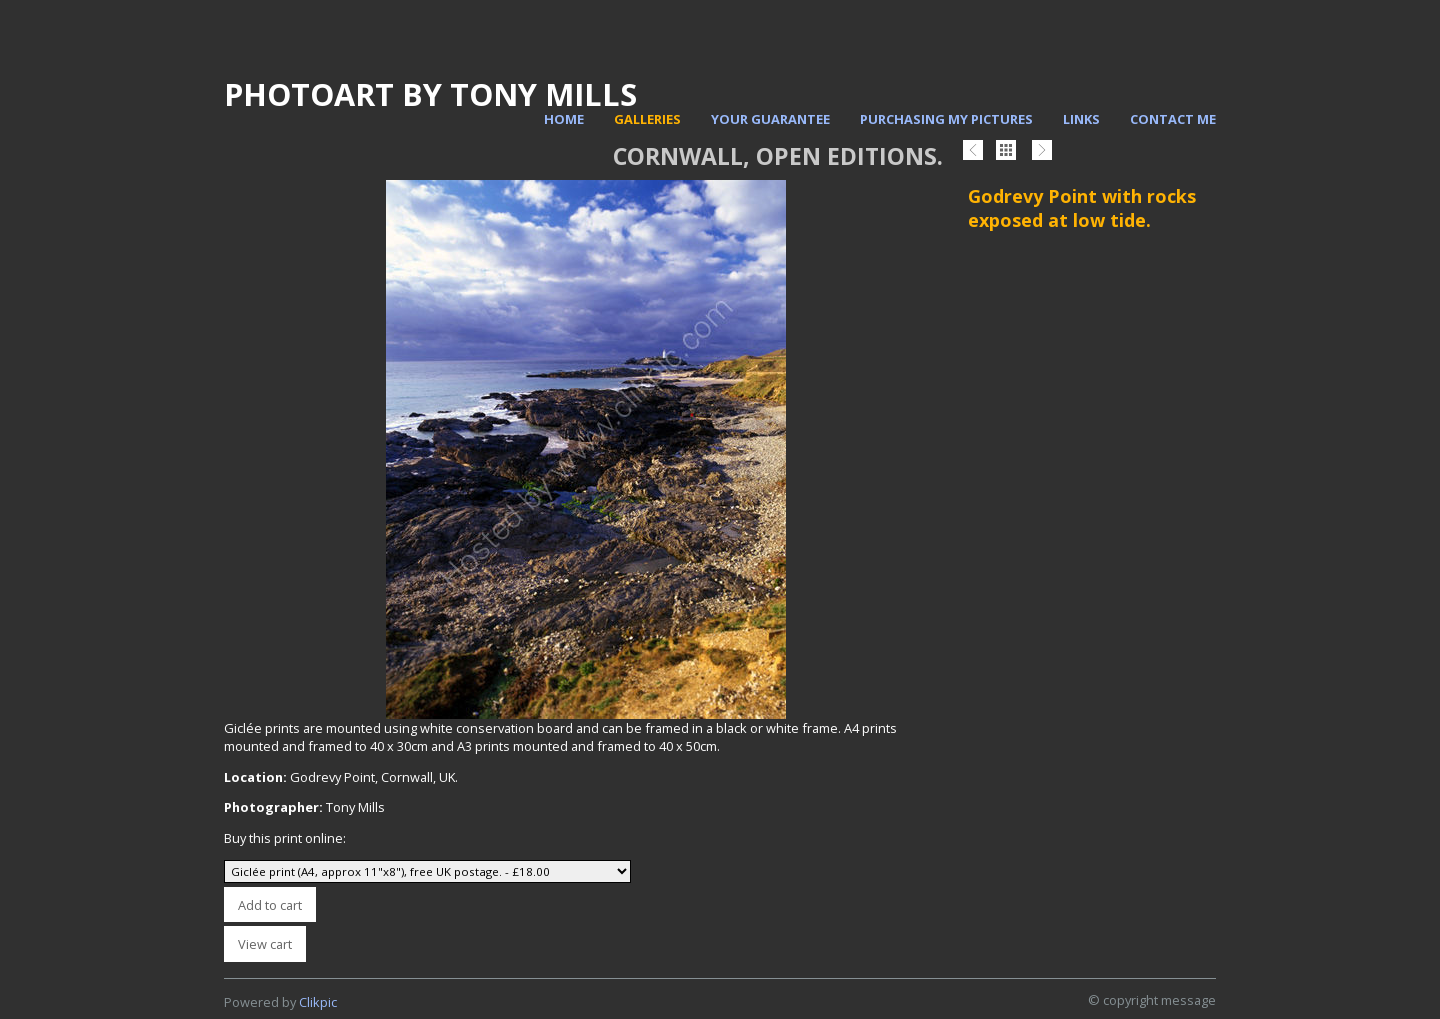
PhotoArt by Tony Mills (430, 94)
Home (564, 119)
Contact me (1173, 119)
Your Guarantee (770, 119)
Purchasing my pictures (946, 119)
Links (1081, 119)
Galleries (647, 119)
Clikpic (318, 1002)
